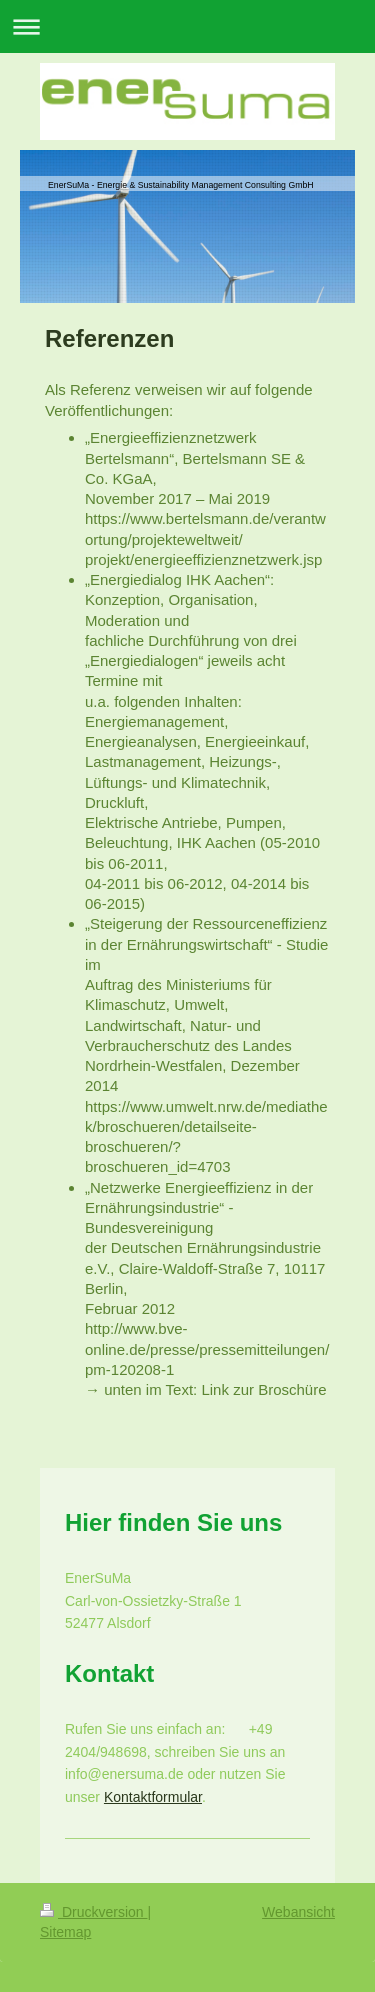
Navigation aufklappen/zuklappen (187, 26)
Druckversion (93, 1912)
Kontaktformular (153, 1797)
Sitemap (65, 1932)
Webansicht (298, 1912)
